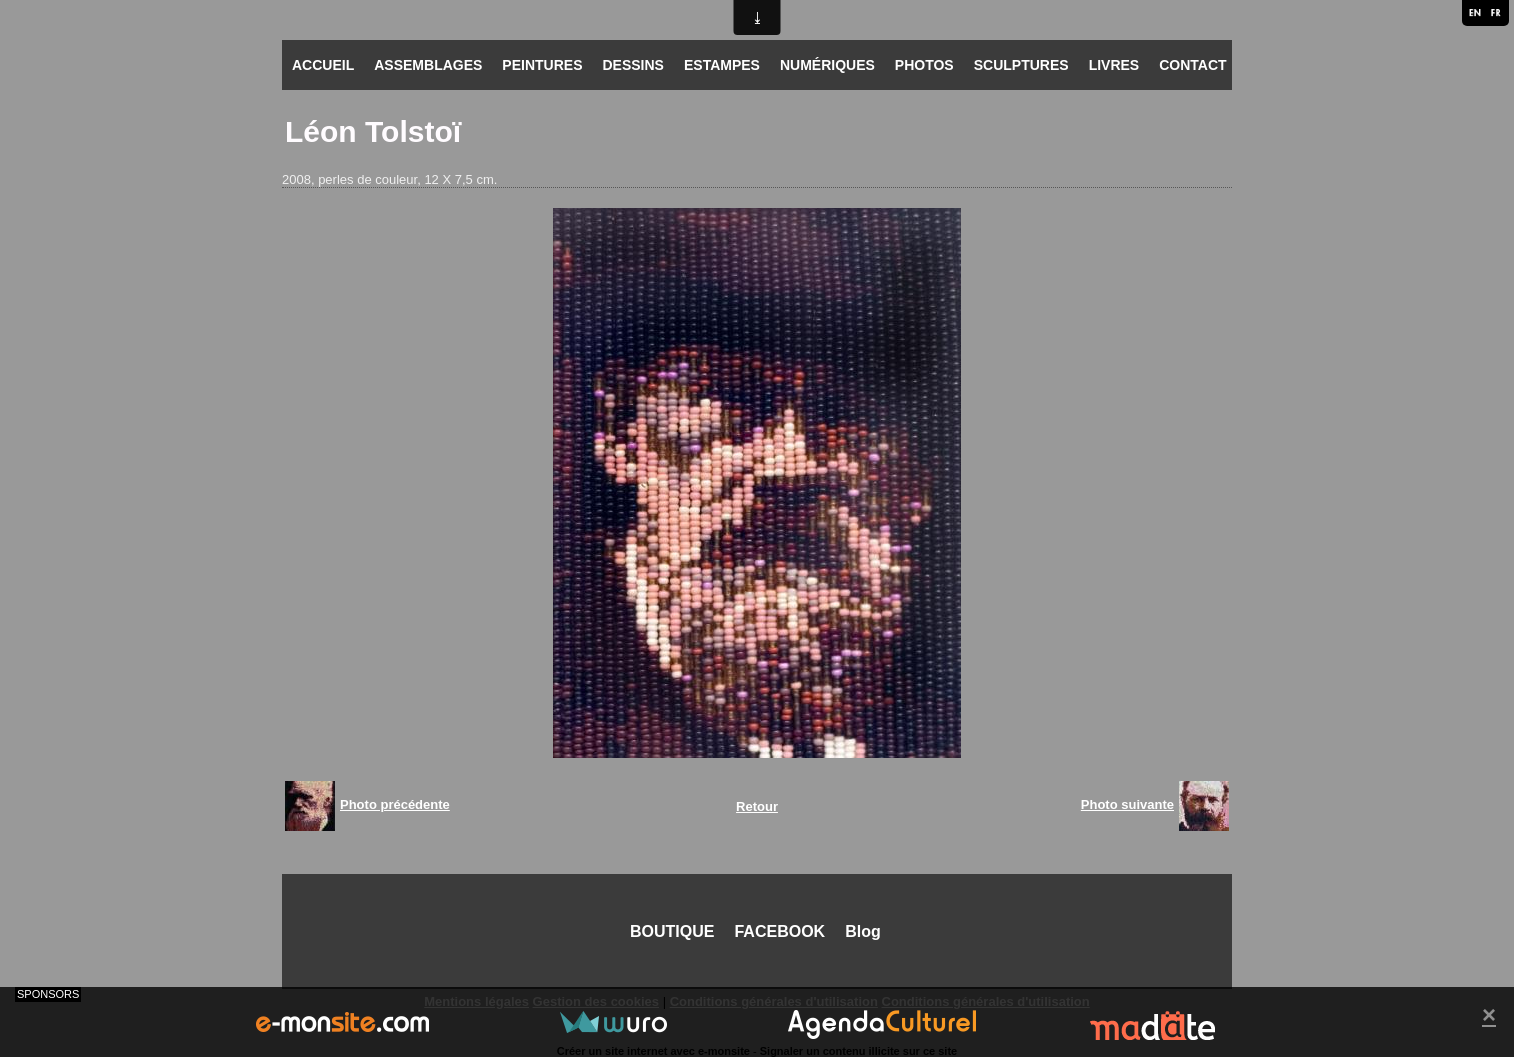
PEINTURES (542, 65)
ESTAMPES (722, 65)
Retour (757, 806)
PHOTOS (924, 65)
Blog (863, 931)
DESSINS (632, 65)
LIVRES (1114, 65)
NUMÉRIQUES (827, 65)
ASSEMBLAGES (428, 65)
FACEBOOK (779, 931)
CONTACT (1192, 65)
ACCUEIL (323, 65)
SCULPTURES (1021, 65)
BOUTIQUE (672, 931)
